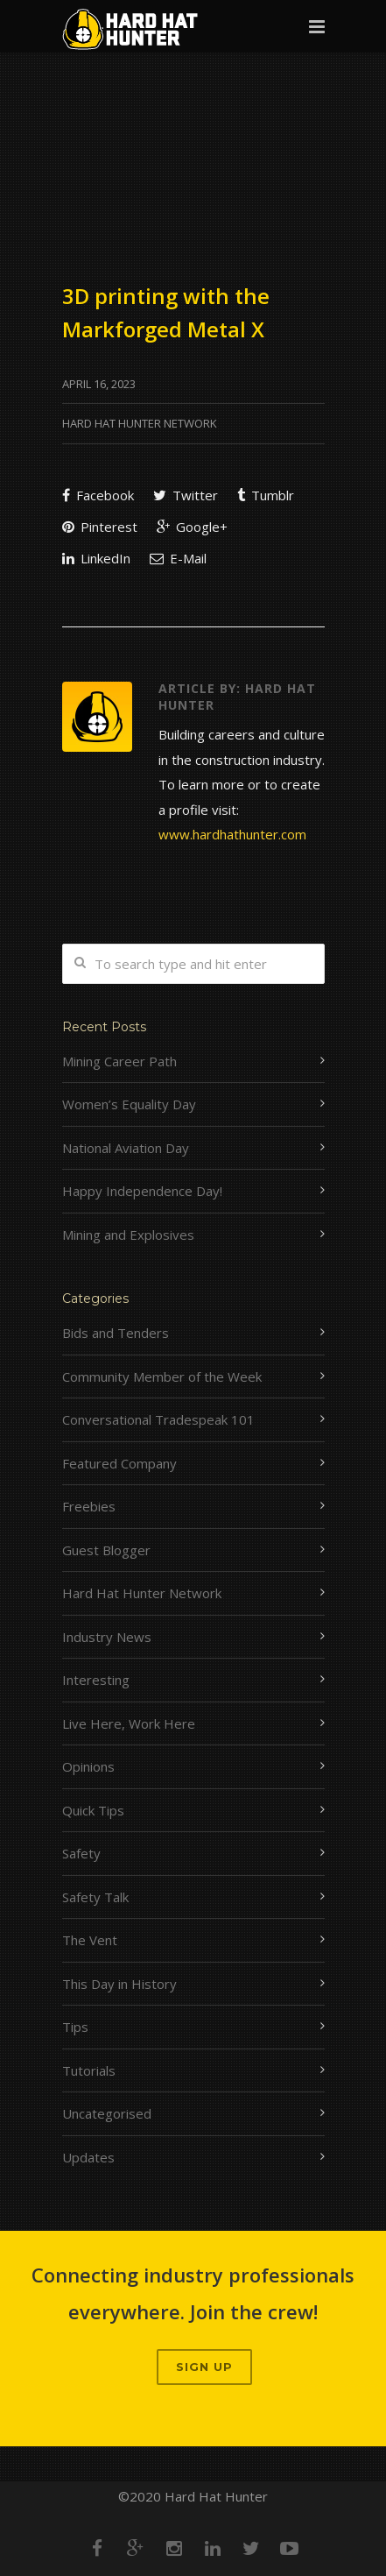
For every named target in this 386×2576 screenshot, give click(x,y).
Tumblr (265, 495)
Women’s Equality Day (129, 1104)
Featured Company (119, 1463)
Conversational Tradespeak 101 (158, 1419)
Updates (88, 2157)
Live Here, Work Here (128, 1723)
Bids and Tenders (115, 1332)
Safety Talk (95, 1897)
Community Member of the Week (162, 1376)
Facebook (98, 495)
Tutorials (89, 2070)
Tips (75, 2026)
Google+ (192, 526)
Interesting (96, 1679)
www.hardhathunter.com (232, 834)
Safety (81, 1853)
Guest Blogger (106, 1550)
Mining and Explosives (128, 1234)
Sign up (204, 2367)
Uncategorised (106, 2113)
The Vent (89, 1940)
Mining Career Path (119, 1061)
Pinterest (99, 526)
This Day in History (119, 1983)
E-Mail (178, 558)
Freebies (89, 1506)
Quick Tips (93, 1810)
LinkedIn (96, 558)
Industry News (106, 1636)
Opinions (88, 1766)
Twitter (185, 495)
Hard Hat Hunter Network (139, 423)
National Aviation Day (125, 1148)
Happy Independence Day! (142, 1191)
